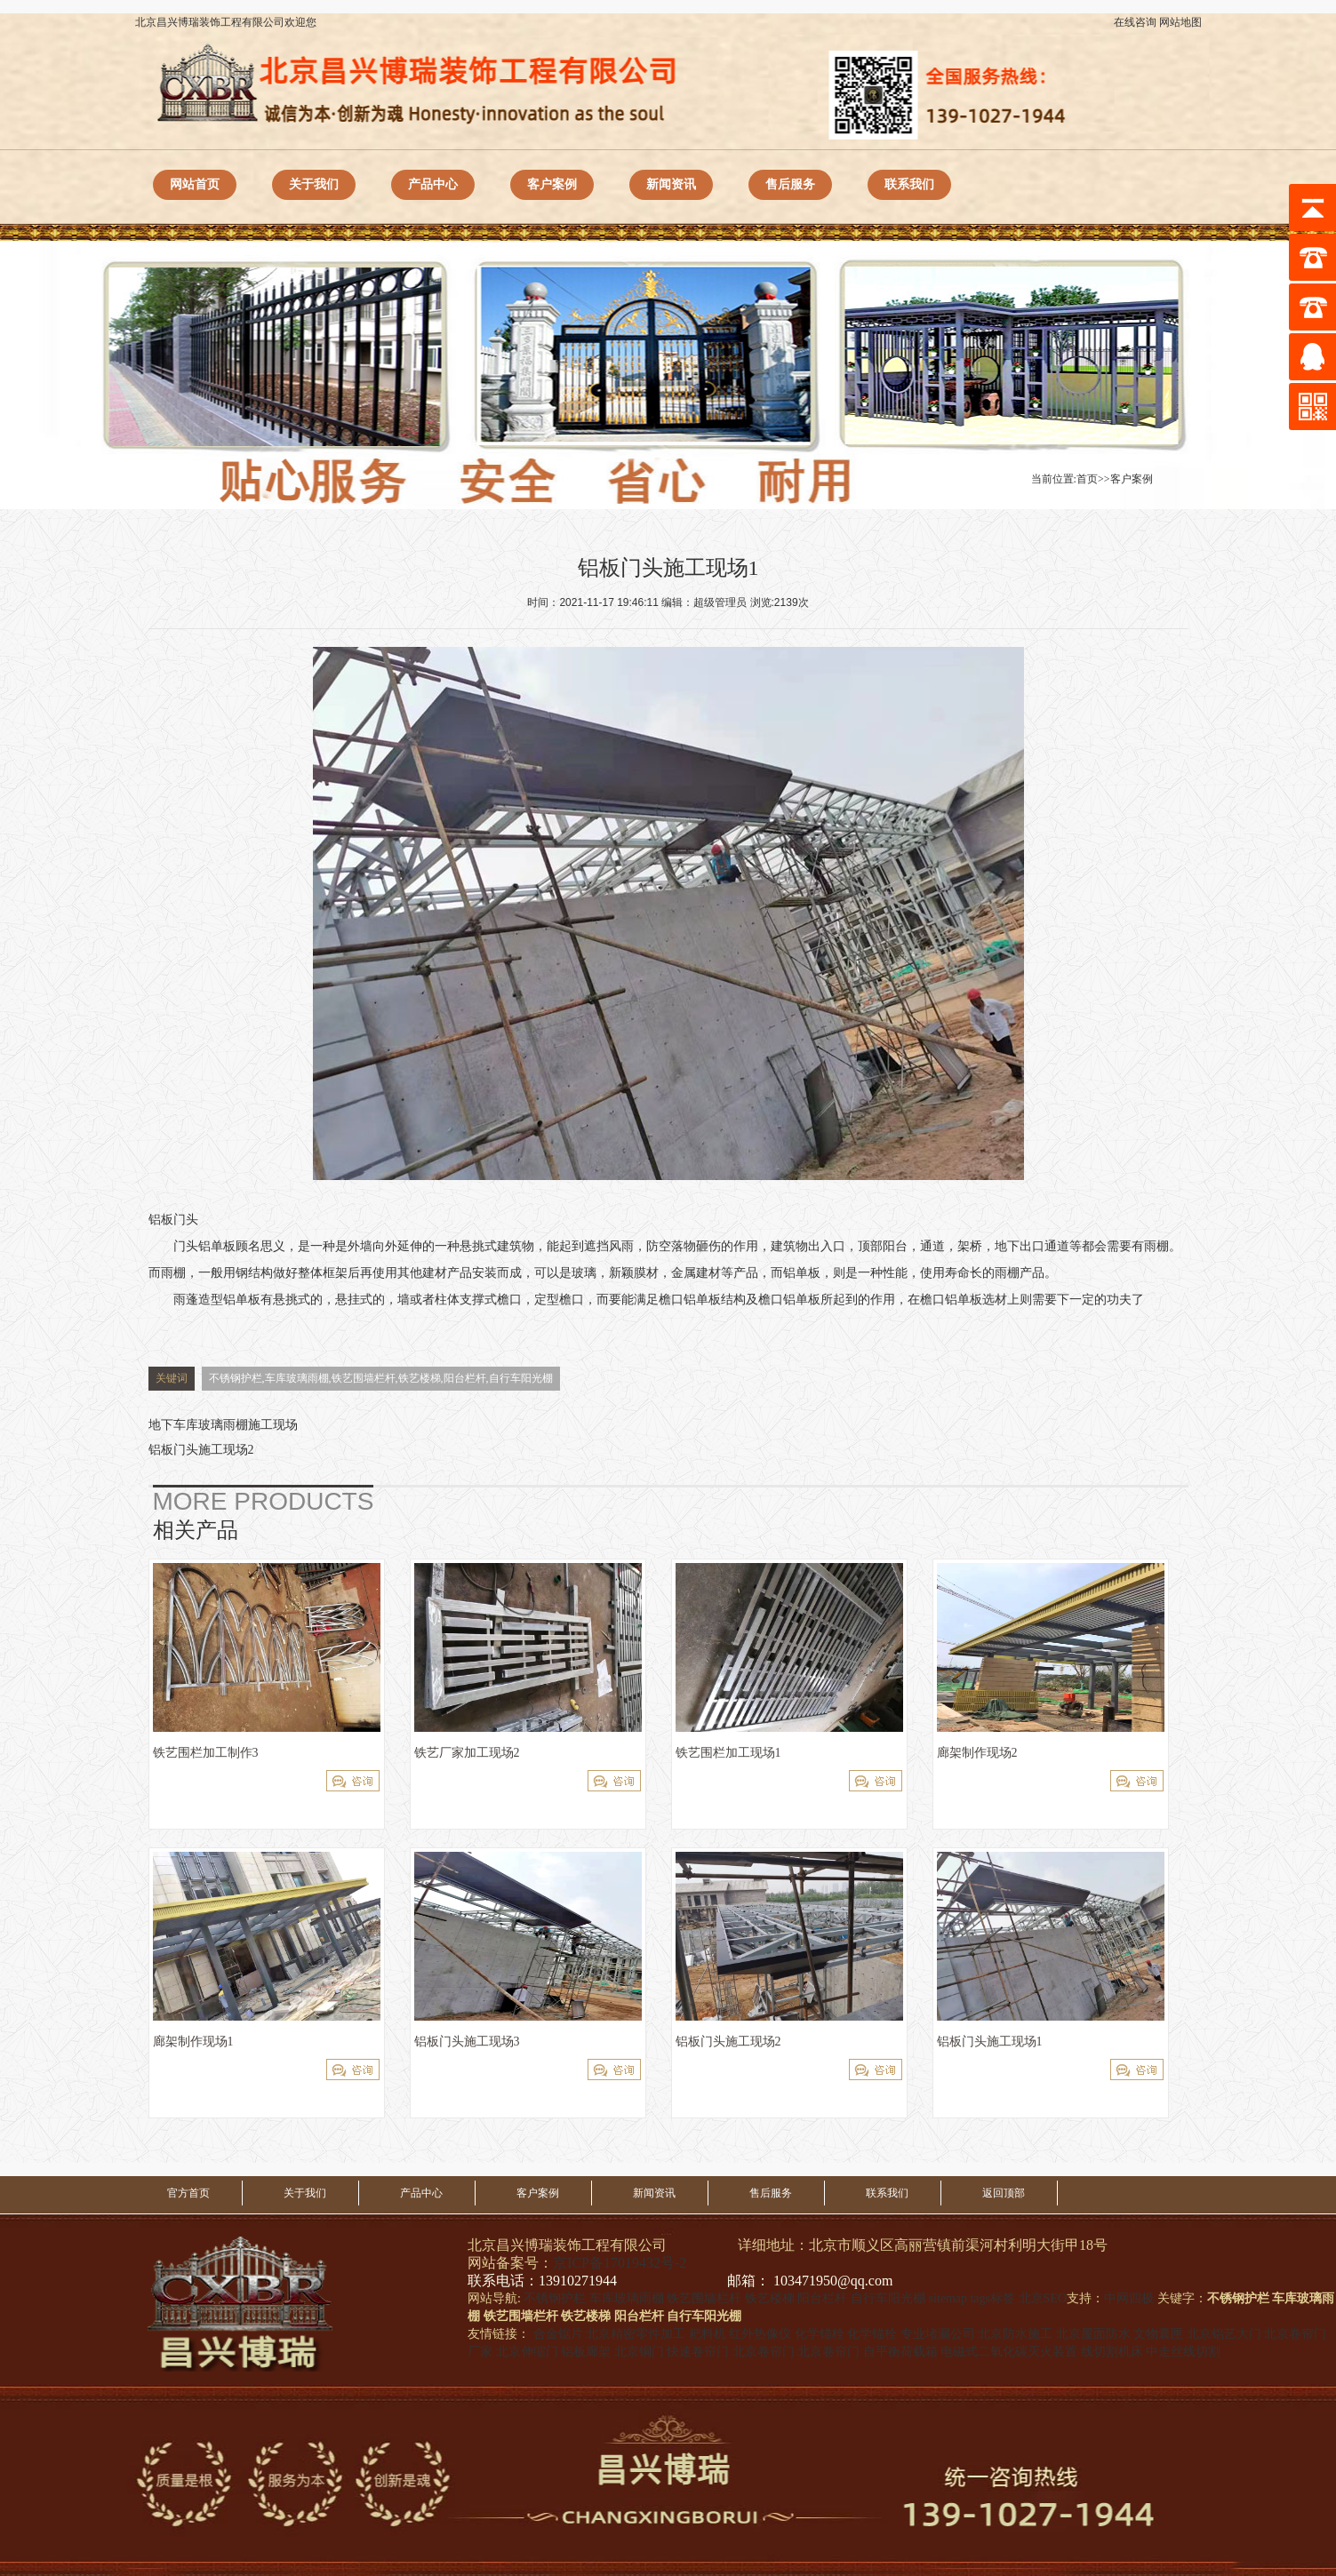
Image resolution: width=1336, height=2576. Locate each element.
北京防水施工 (1015, 2334)
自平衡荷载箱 (900, 2351)
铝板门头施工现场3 (467, 2041)
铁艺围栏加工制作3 (206, 1752)
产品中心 (433, 184)
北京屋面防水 (1093, 2334)
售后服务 (790, 184)
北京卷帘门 (763, 2351)
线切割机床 (1112, 2351)
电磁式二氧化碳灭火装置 (1008, 2351)
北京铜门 (639, 2351)
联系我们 (909, 184)
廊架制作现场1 (193, 2041)
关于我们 (314, 184)
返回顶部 (1003, 2193)
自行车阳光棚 (888, 2298)
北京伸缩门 (527, 2351)
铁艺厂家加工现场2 (467, 1752)
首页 (1087, 479)
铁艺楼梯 (770, 2298)
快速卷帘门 (698, 2351)
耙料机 (707, 2334)
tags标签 (992, 2298)
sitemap (947, 2298)
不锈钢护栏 (555, 2298)
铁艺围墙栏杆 (704, 2298)
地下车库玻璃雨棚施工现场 (223, 1425)
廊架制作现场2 (977, 1752)
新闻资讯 (671, 184)
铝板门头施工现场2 (201, 1449)
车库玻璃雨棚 (626, 2298)
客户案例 (552, 184)
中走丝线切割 (1183, 2351)
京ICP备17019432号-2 (619, 2262)
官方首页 (188, 2193)
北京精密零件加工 (635, 2334)
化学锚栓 (819, 2334)
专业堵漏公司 (937, 2334)
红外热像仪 (760, 2334)
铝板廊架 (586, 2351)
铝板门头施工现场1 (990, 2041)
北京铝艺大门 (1224, 2334)
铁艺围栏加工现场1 (728, 1752)
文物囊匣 (1158, 2334)
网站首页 (195, 184)
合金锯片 (558, 2334)
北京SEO (1043, 2298)
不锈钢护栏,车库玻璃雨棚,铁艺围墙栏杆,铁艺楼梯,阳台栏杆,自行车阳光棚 (381, 1378)
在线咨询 (1135, 22)
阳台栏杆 (822, 2298)
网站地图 (1180, 22)
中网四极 (1129, 2298)
